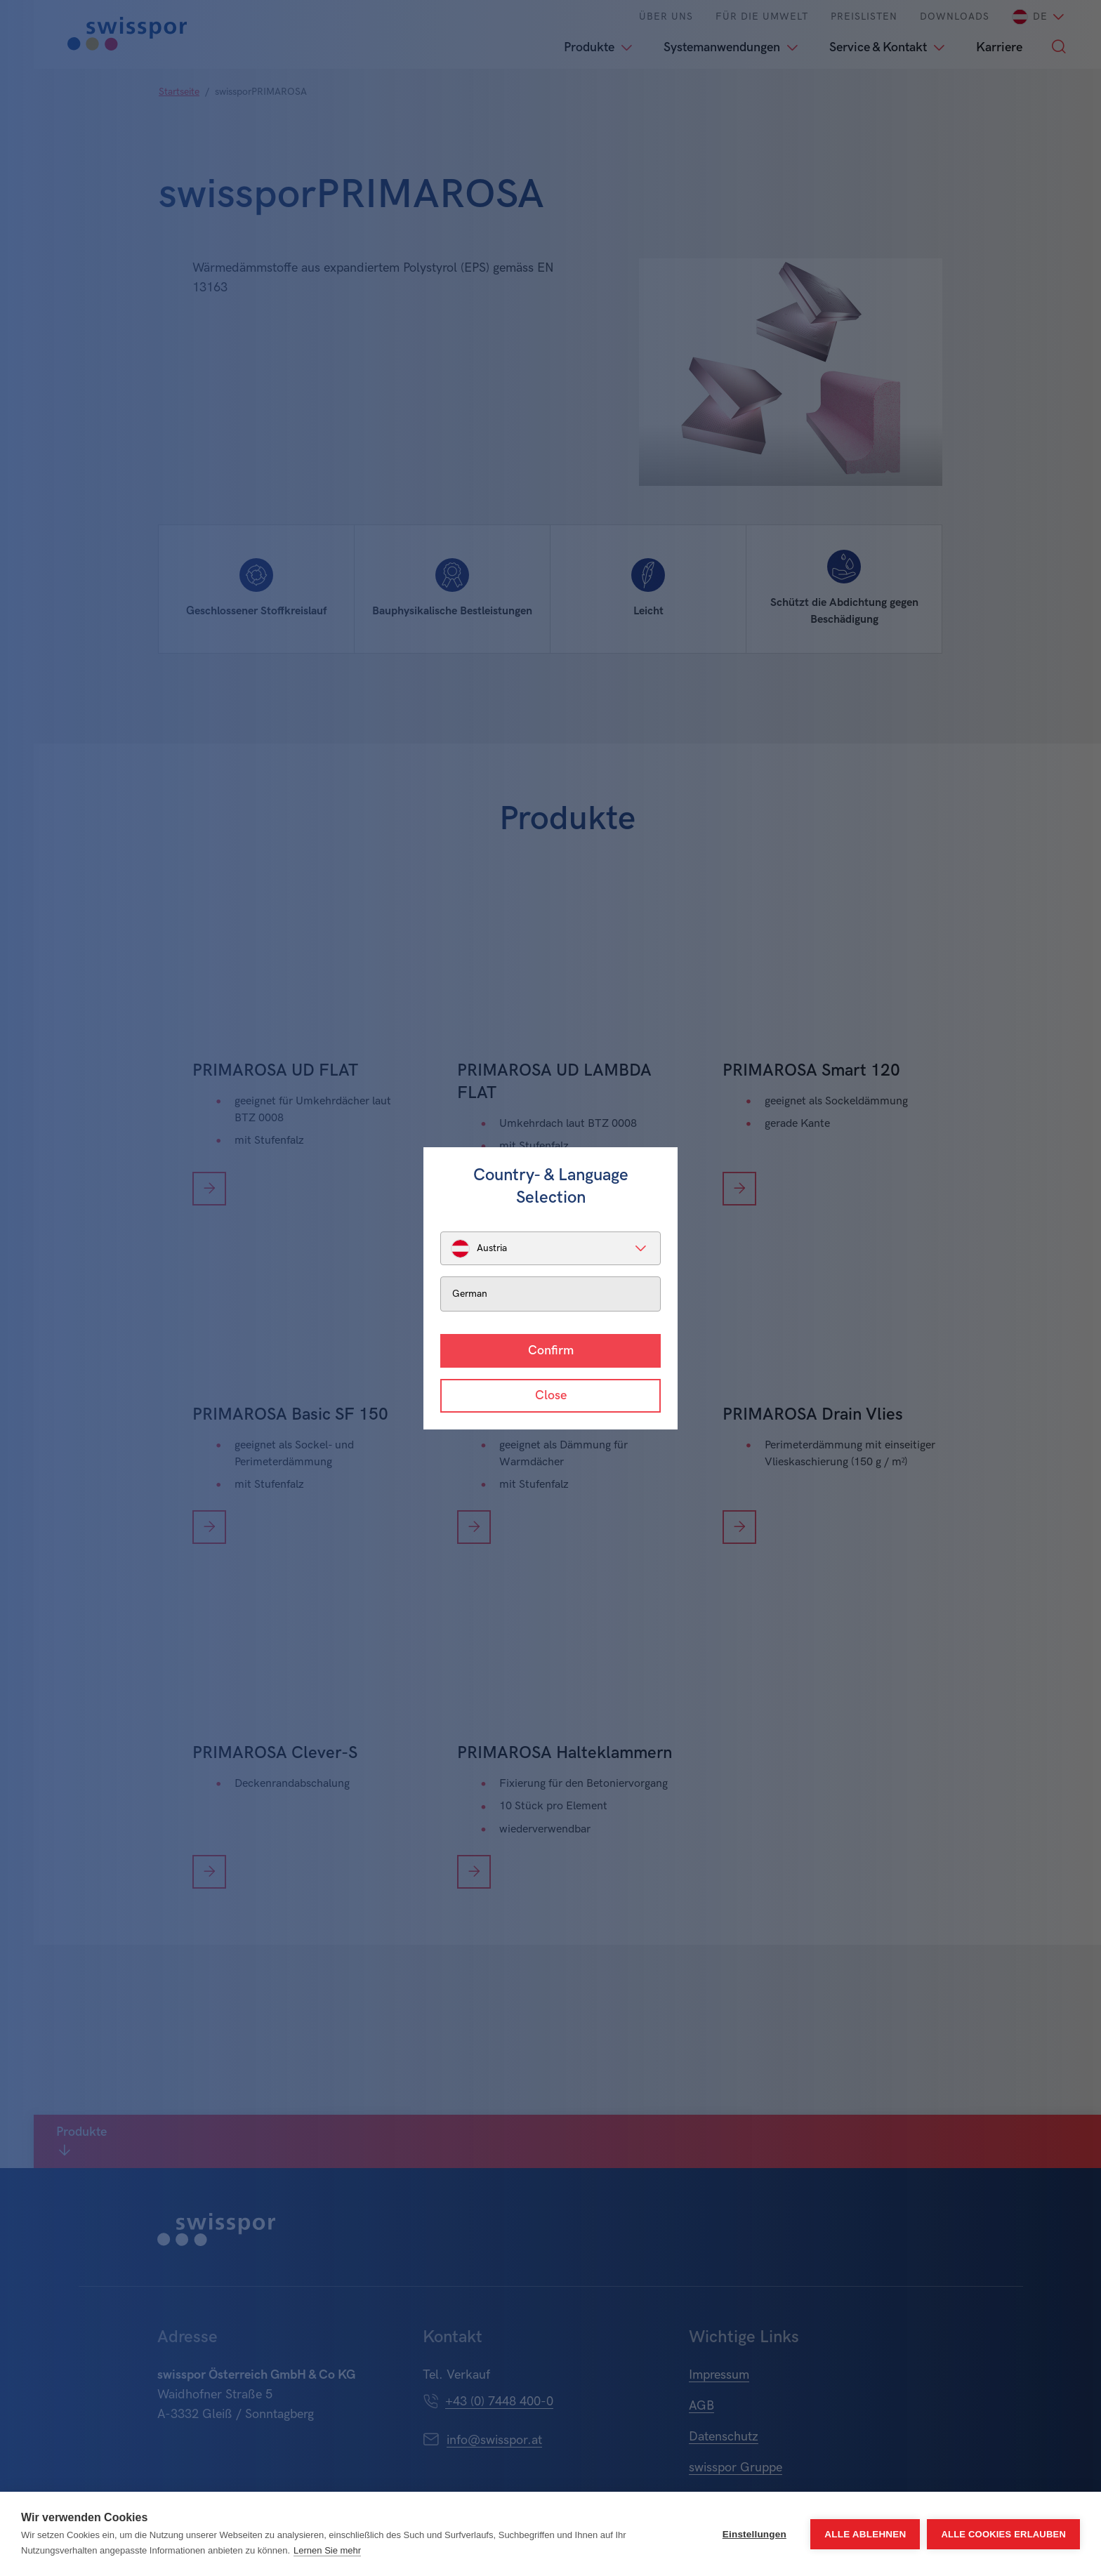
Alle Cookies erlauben (1003, 2534)
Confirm (551, 1350)
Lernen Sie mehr (327, 2550)
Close (551, 1395)
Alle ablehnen (865, 2534)
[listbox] (550, 1248)
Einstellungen (754, 2534)
